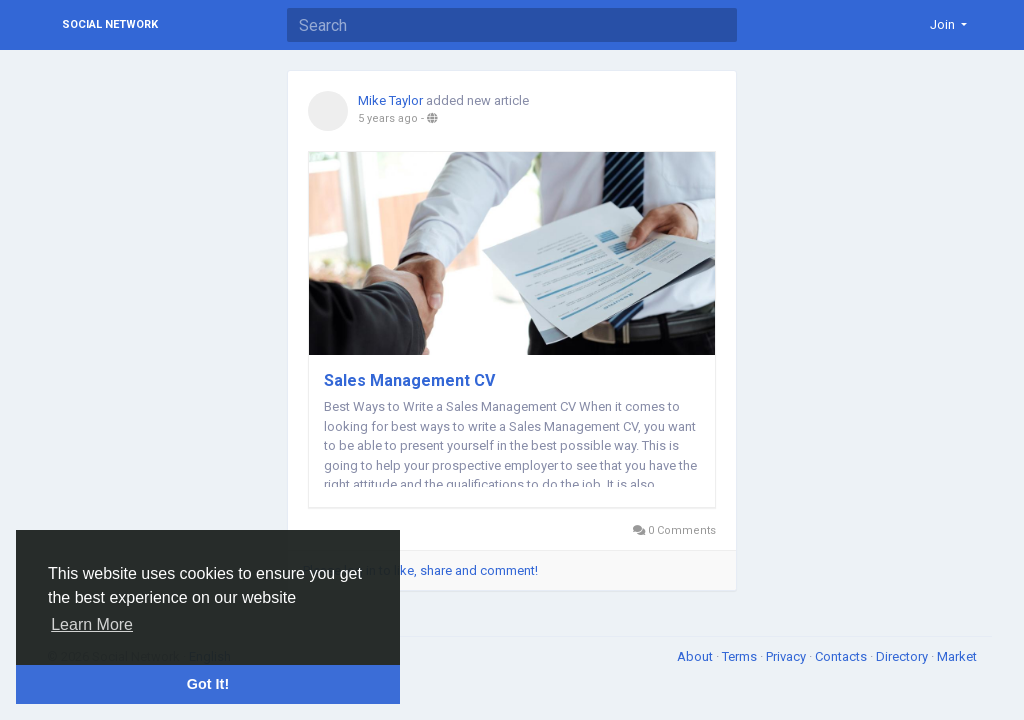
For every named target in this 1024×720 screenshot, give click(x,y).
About (696, 656)
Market (957, 656)
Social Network (110, 24)
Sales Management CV (409, 380)
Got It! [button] (208, 684)
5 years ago (388, 118)
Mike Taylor (390, 100)
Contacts (842, 656)
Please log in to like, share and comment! (420, 570)
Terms (741, 656)
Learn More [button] (92, 624)
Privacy (787, 656)
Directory (903, 656)
